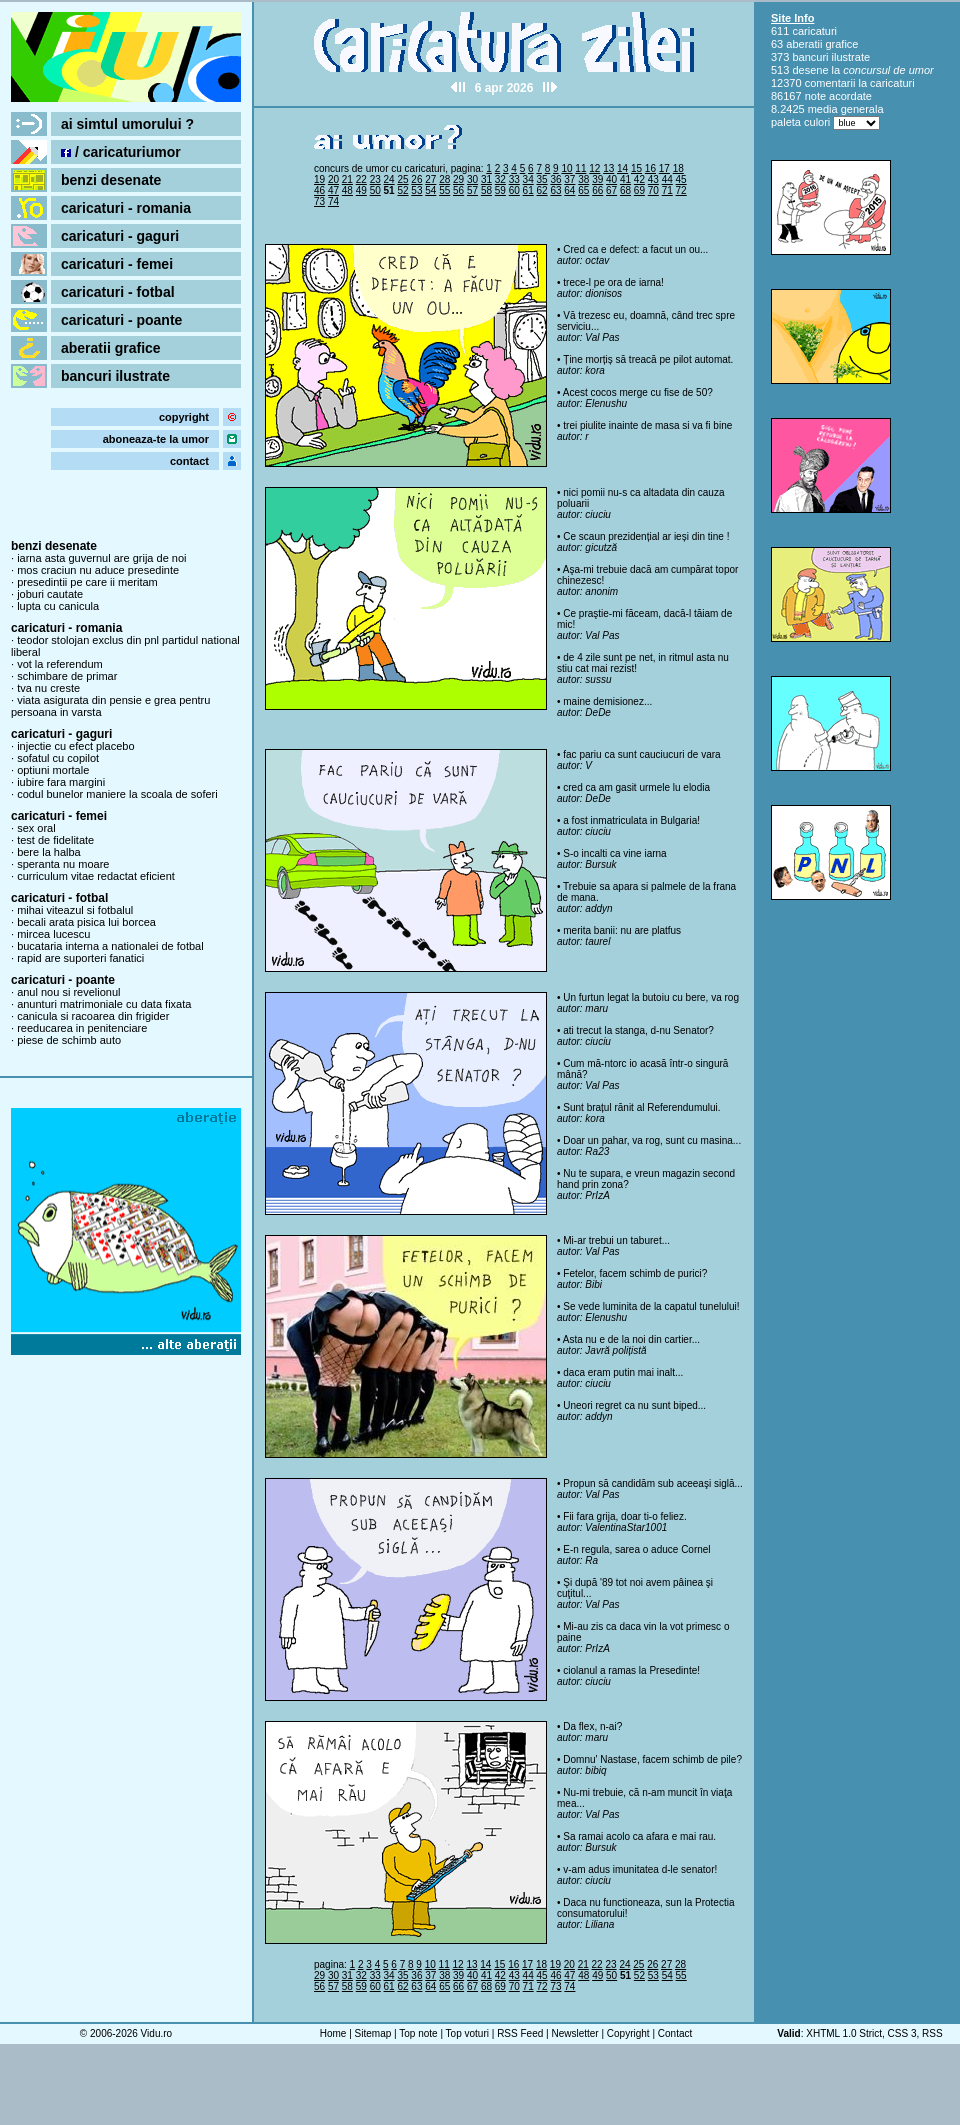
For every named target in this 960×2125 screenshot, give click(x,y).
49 (361, 190)
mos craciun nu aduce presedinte (98, 570)
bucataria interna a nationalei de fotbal (110, 946)
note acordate (838, 96)
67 (611, 190)
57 (472, 190)
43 (653, 179)
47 (333, 190)
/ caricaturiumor (121, 152)
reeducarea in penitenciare (82, 1028)
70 (653, 190)
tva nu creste (48, 688)
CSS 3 (902, 2033)
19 (319, 179)
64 (569, 190)
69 (639, 190)
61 (528, 190)
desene (810, 70)
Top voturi (467, 2033)
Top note (418, 2033)
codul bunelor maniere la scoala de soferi (117, 794)
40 (611, 179)
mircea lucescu (53, 934)
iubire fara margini (61, 782)
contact (189, 461)
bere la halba (49, 852)
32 (500, 179)
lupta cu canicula (58, 606)
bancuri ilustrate (115, 376)
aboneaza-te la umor (156, 439)
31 (486, 179)
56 (458, 190)
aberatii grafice (111, 348)
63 (555, 190)
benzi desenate (111, 180)
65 (583, 190)
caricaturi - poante (121, 320)
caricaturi (814, 31)
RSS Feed (520, 2033)
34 (528, 179)
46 (319, 190)
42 (639, 179)
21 (347, 179)
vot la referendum (60, 664)
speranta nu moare (63, 864)
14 (622, 168)
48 (347, 190)
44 (667, 179)
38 (583, 179)
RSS (932, 2033)
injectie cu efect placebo (75, 746)
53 (416, 190)
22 (361, 179)
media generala (846, 109)
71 (667, 190)
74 (333, 201)
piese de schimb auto (69, 1040)
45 (681, 179)
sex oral (36, 828)
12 (594, 168)
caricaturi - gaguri (120, 236)
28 (444, 179)
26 (416, 179)
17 (664, 168)
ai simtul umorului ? (127, 124)
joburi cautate (50, 594)
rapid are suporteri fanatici (80, 958)
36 (555, 179)
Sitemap (373, 2033)
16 (650, 168)
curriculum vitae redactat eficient (96, 876)
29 (458, 179)
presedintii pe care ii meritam (87, 582)
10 (566, 168)
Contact (675, 2033)
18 (678, 168)
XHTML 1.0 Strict (844, 2033)
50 (375, 190)
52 (402, 190)
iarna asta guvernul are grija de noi (101, 558)
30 (472, 179)
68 (625, 190)
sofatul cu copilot (58, 758)
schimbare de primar (67, 676)
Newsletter (574, 2033)
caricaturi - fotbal (118, 292)
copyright (184, 417)
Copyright (628, 2033)
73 (319, 201)
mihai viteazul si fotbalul (75, 910)
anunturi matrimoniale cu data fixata (104, 1004)
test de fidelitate (55, 840)
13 (608, 168)
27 (430, 179)
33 (514, 179)
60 (514, 190)
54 (430, 190)
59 (500, 190)
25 (402, 179)
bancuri (810, 57)
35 (542, 179)
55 (444, 190)
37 (569, 179)
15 (636, 168)
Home (333, 2033)
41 (625, 179)
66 (597, 190)
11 (580, 168)
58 (486, 190)
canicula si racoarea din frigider (93, 1016)
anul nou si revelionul (68, 992)
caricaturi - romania (126, 208)
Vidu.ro (157, 2033)
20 (333, 179)
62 (542, 190)
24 (389, 179)
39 (597, 179)
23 (375, 179)
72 (681, 190)
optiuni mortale (53, 770)
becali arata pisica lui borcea (86, 922)
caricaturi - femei (117, 264)
